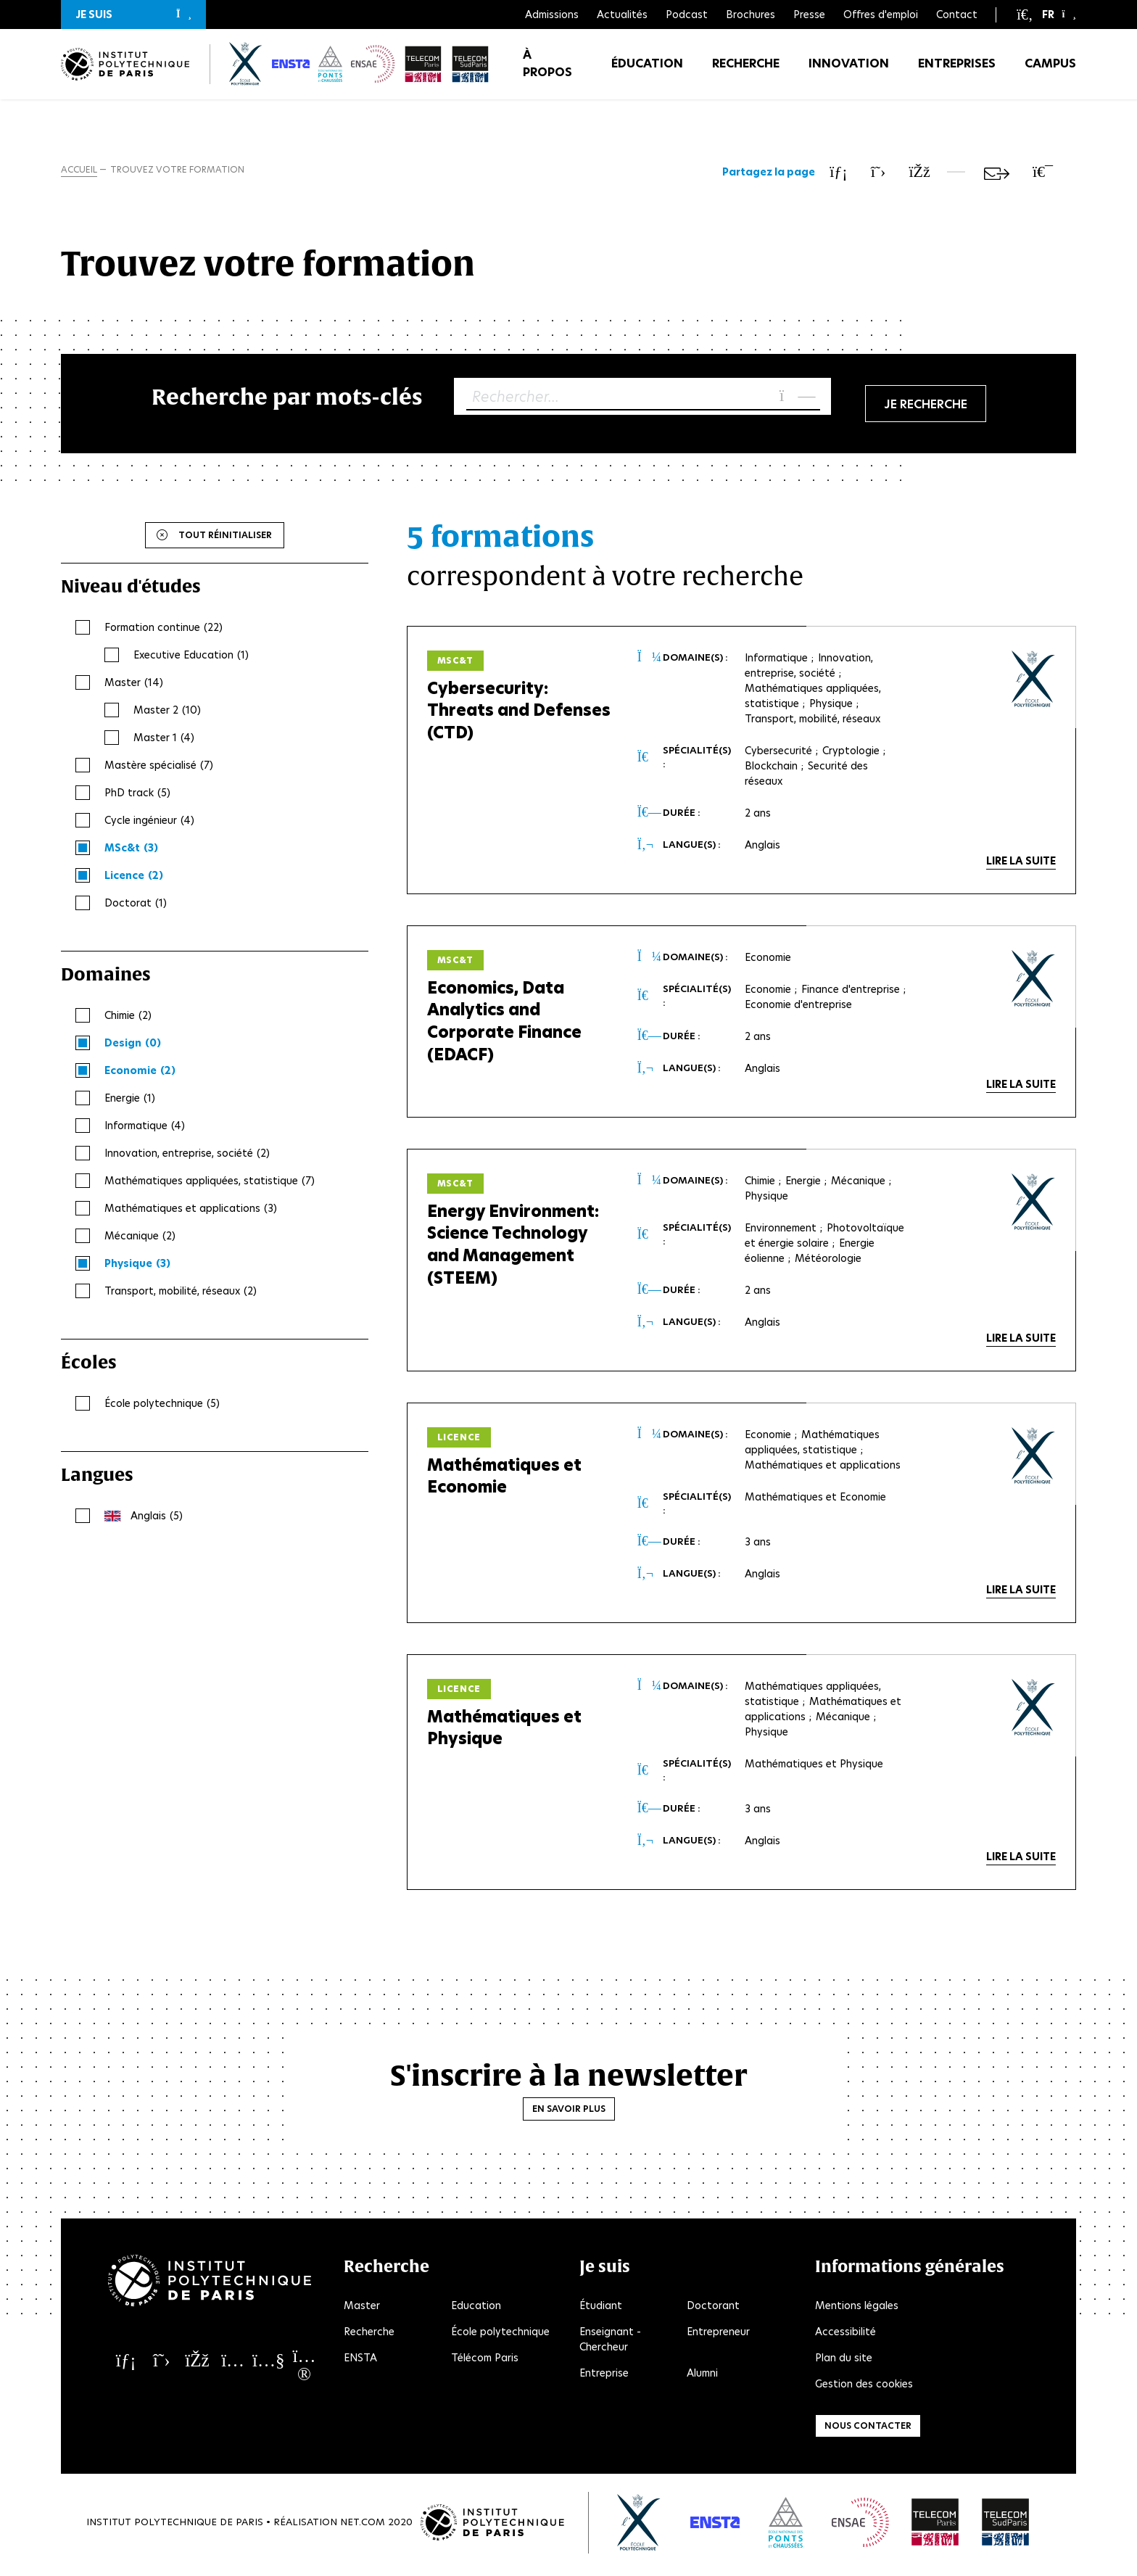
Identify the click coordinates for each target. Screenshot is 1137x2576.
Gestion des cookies (864, 2387)
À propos (547, 72)
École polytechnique (500, 2335)
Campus (1050, 72)
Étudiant (600, 2309)
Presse (809, 14)
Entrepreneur (718, 2335)
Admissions (552, 14)
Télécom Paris (484, 2361)
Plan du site (843, 2361)
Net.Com (362, 2525)
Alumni (702, 2376)
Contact (956, 14)
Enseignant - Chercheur (610, 2343)
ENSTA (360, 2361)
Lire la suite (1021, 864)
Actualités (622, 14)
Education (476, 2309)
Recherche (746, 72)
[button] (133, 14)
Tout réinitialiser (225, 538)
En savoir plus (568, 2112)
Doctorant (713, 2309)
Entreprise (604, 2376)
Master (362, 2309)
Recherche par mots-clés (287, 400)
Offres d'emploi (880, 14)
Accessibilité (845, 2335)
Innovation (849, 72)
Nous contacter (867, 2429)
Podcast (687, 14)
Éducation (647, 72)
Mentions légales (856, 2309)
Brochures (750, 14)
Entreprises (957, 72)
